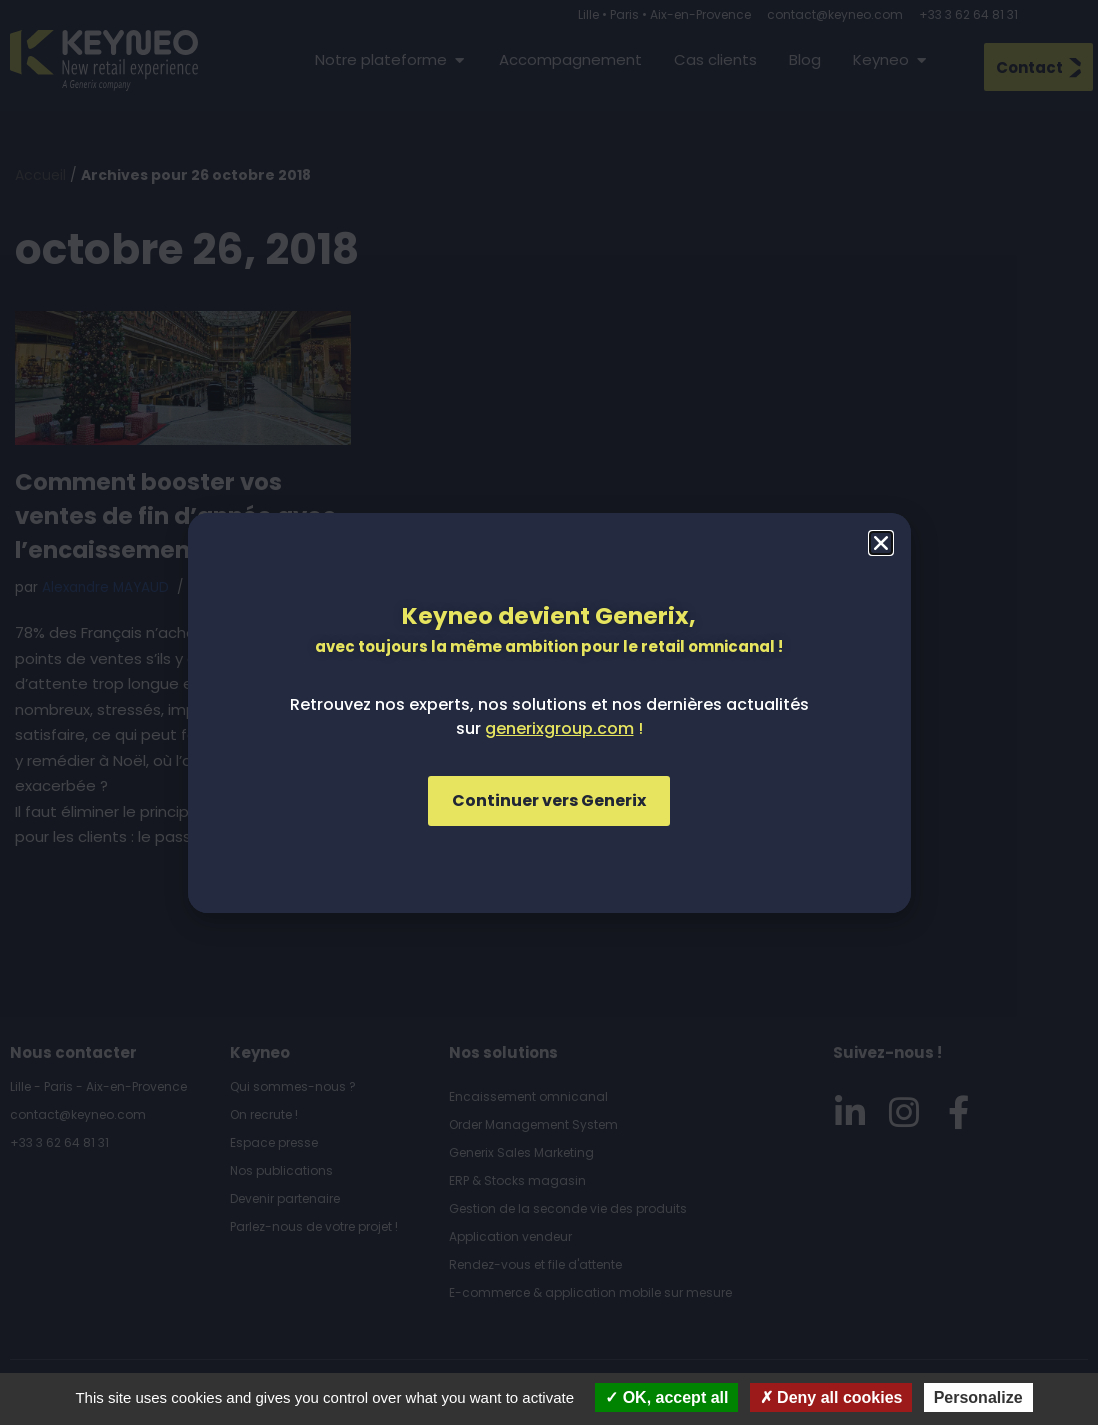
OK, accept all (666, 1397)
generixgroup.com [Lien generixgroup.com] (559, 728)
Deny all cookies (831, 1397)
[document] (549, 712)
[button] (881, 543)
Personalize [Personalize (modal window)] (978, 1397)
